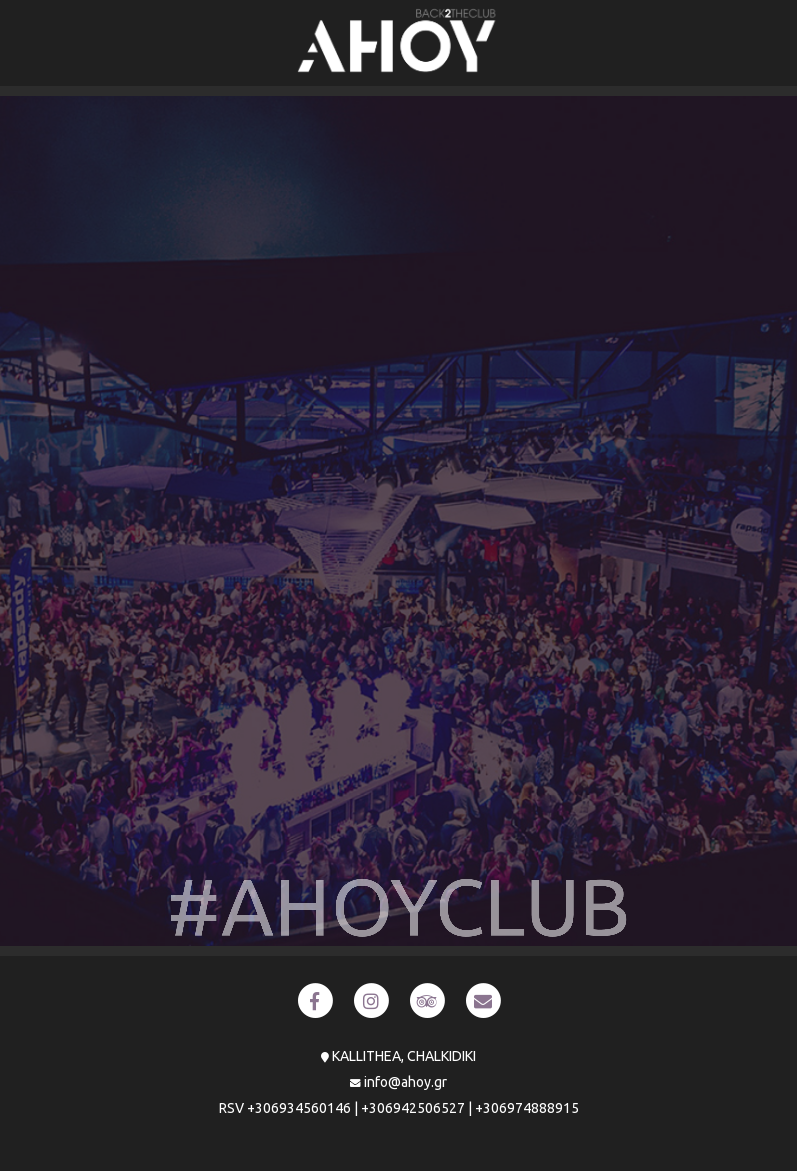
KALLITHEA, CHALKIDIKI (404, 1056)
